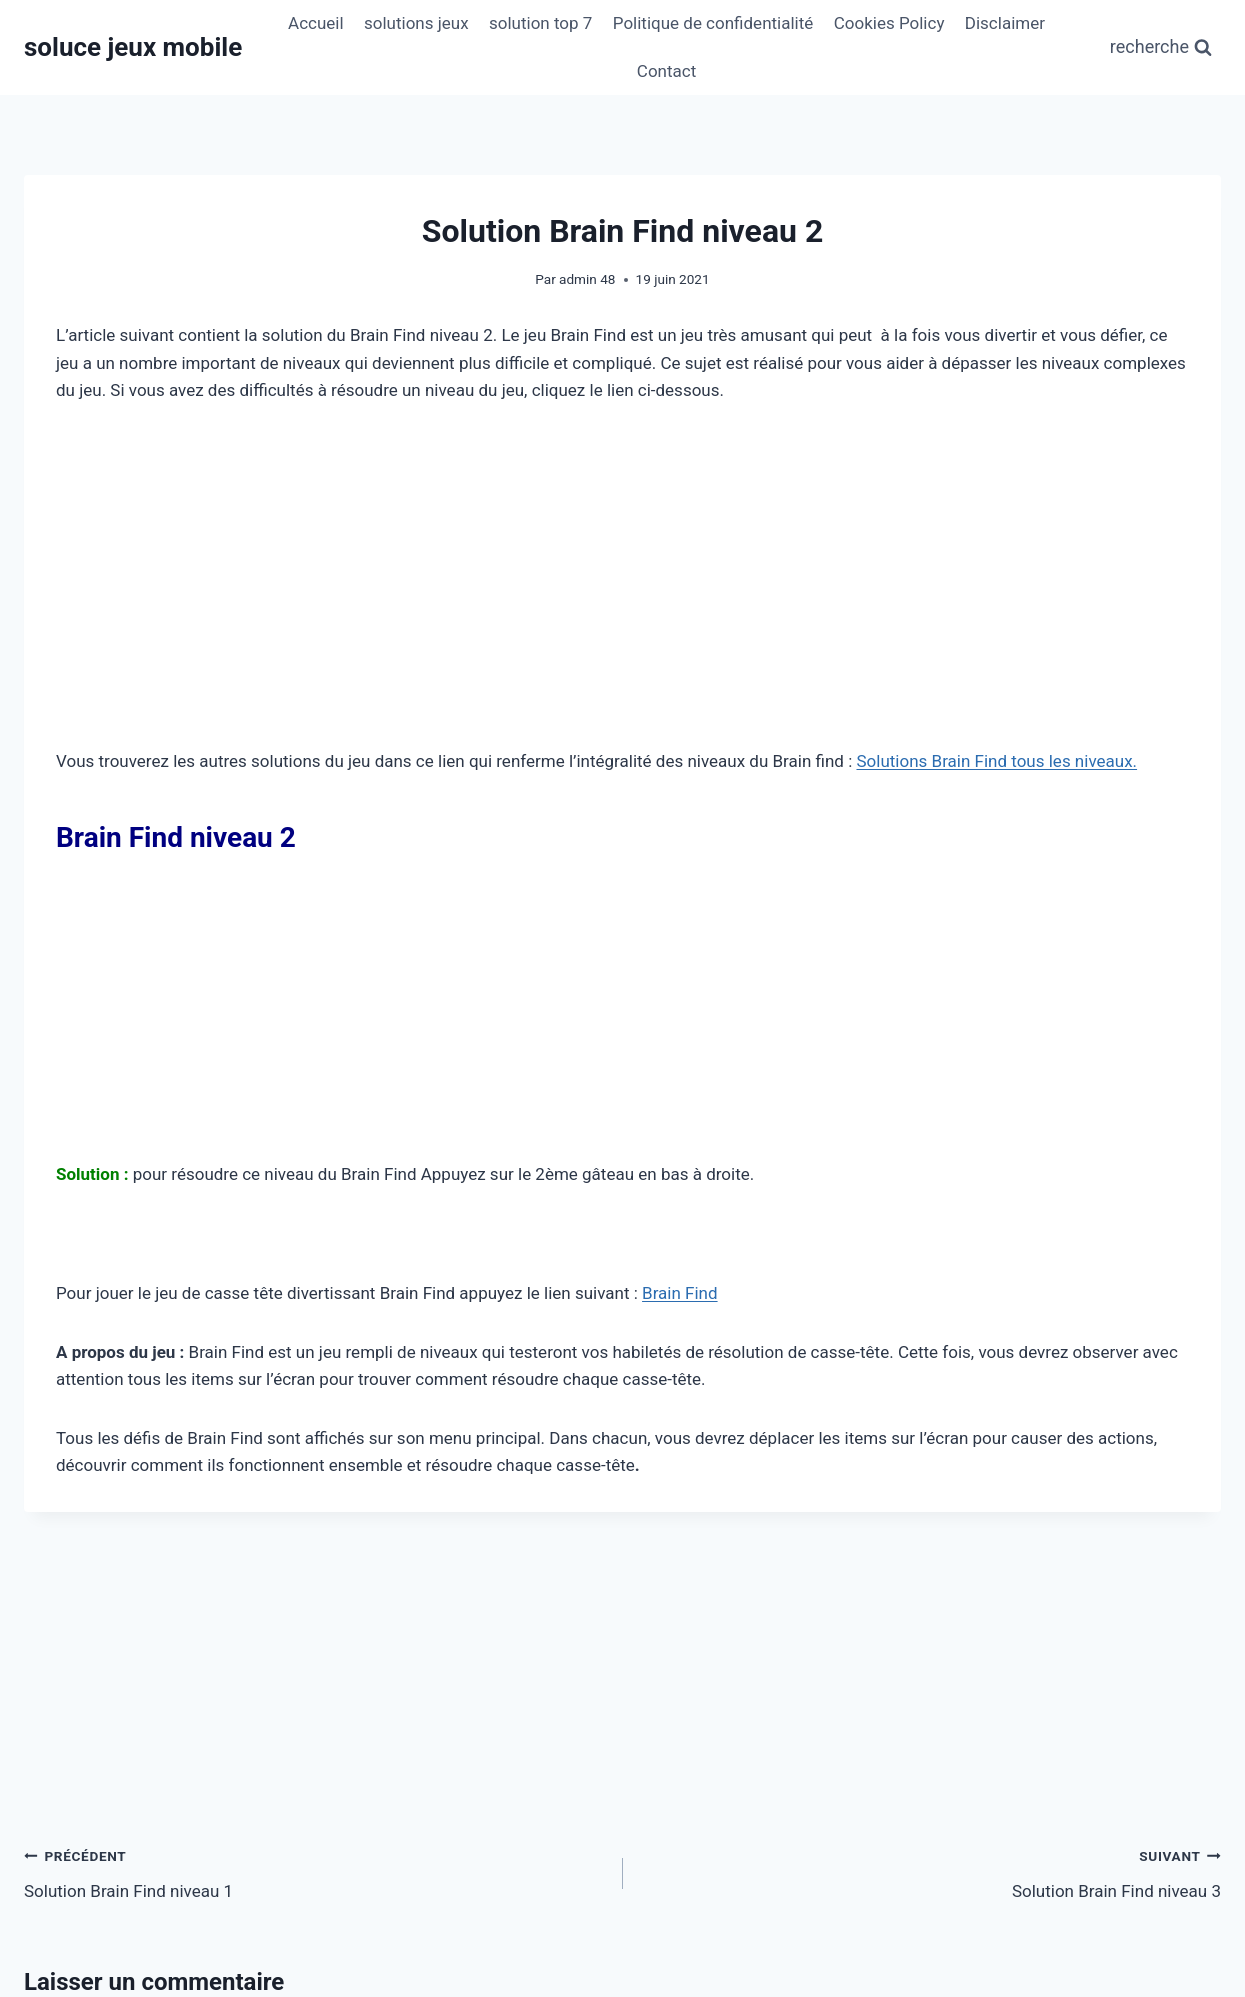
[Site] (1030, 1783)
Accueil (316, 23)
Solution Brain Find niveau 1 (315, 1295)
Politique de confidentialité (713, 23)
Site (862, 1784)
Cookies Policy (889, 23)
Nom (57, 1784)
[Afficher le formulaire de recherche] (1161, 47)
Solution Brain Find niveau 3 (931, 1295)
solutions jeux (416, 23)
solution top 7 (540, 23)
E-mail (469, 1784)
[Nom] (215, 1783)
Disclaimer (1005, 23)
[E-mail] (623, 1783)
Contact (666, 71)
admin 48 (587, 279)
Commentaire (90, 1514)
